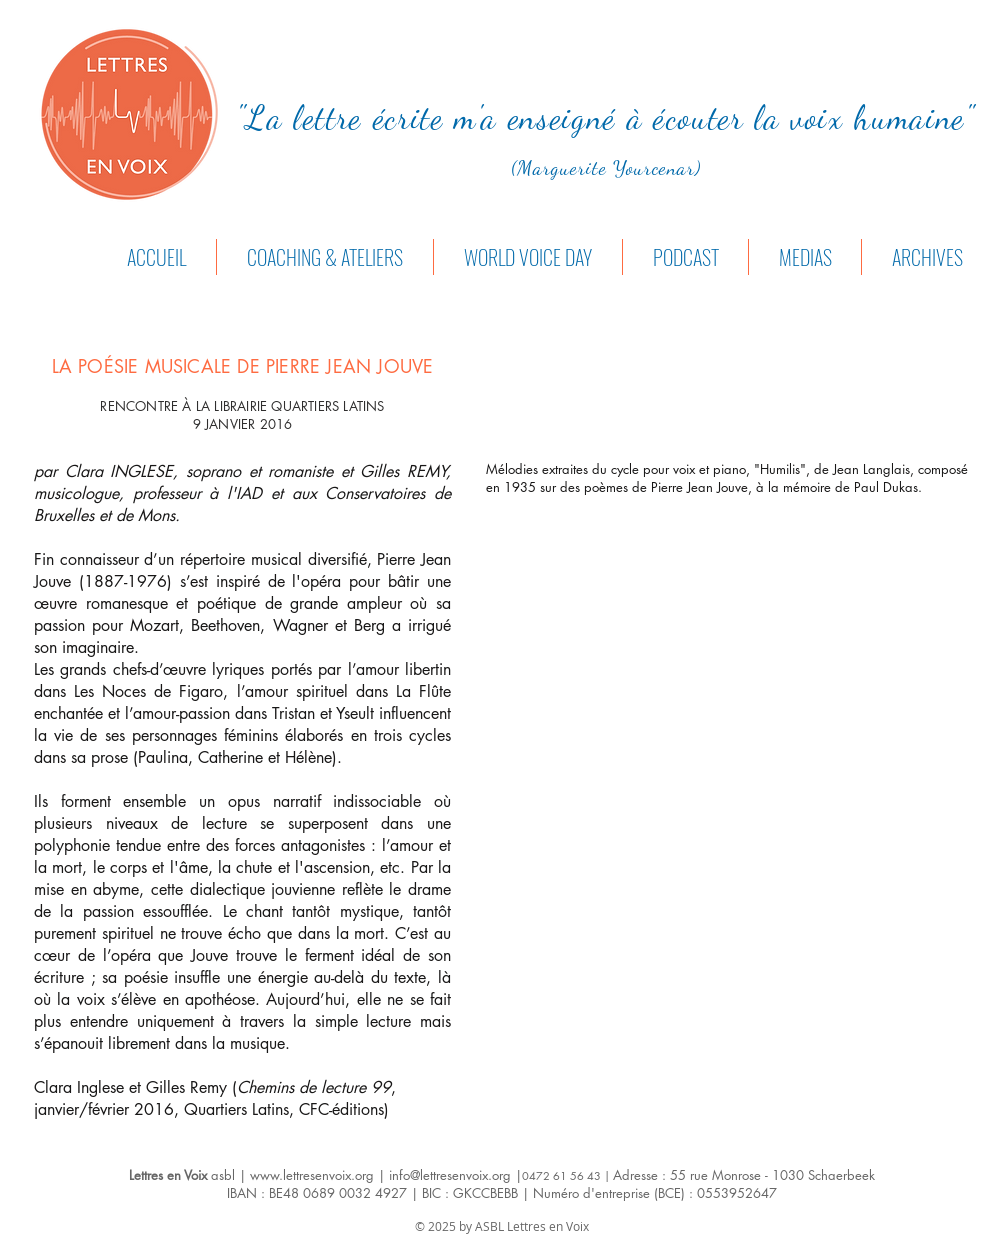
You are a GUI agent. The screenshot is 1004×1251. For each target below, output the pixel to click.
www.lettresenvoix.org (312, 1175)
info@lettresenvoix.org (450, 1175)
